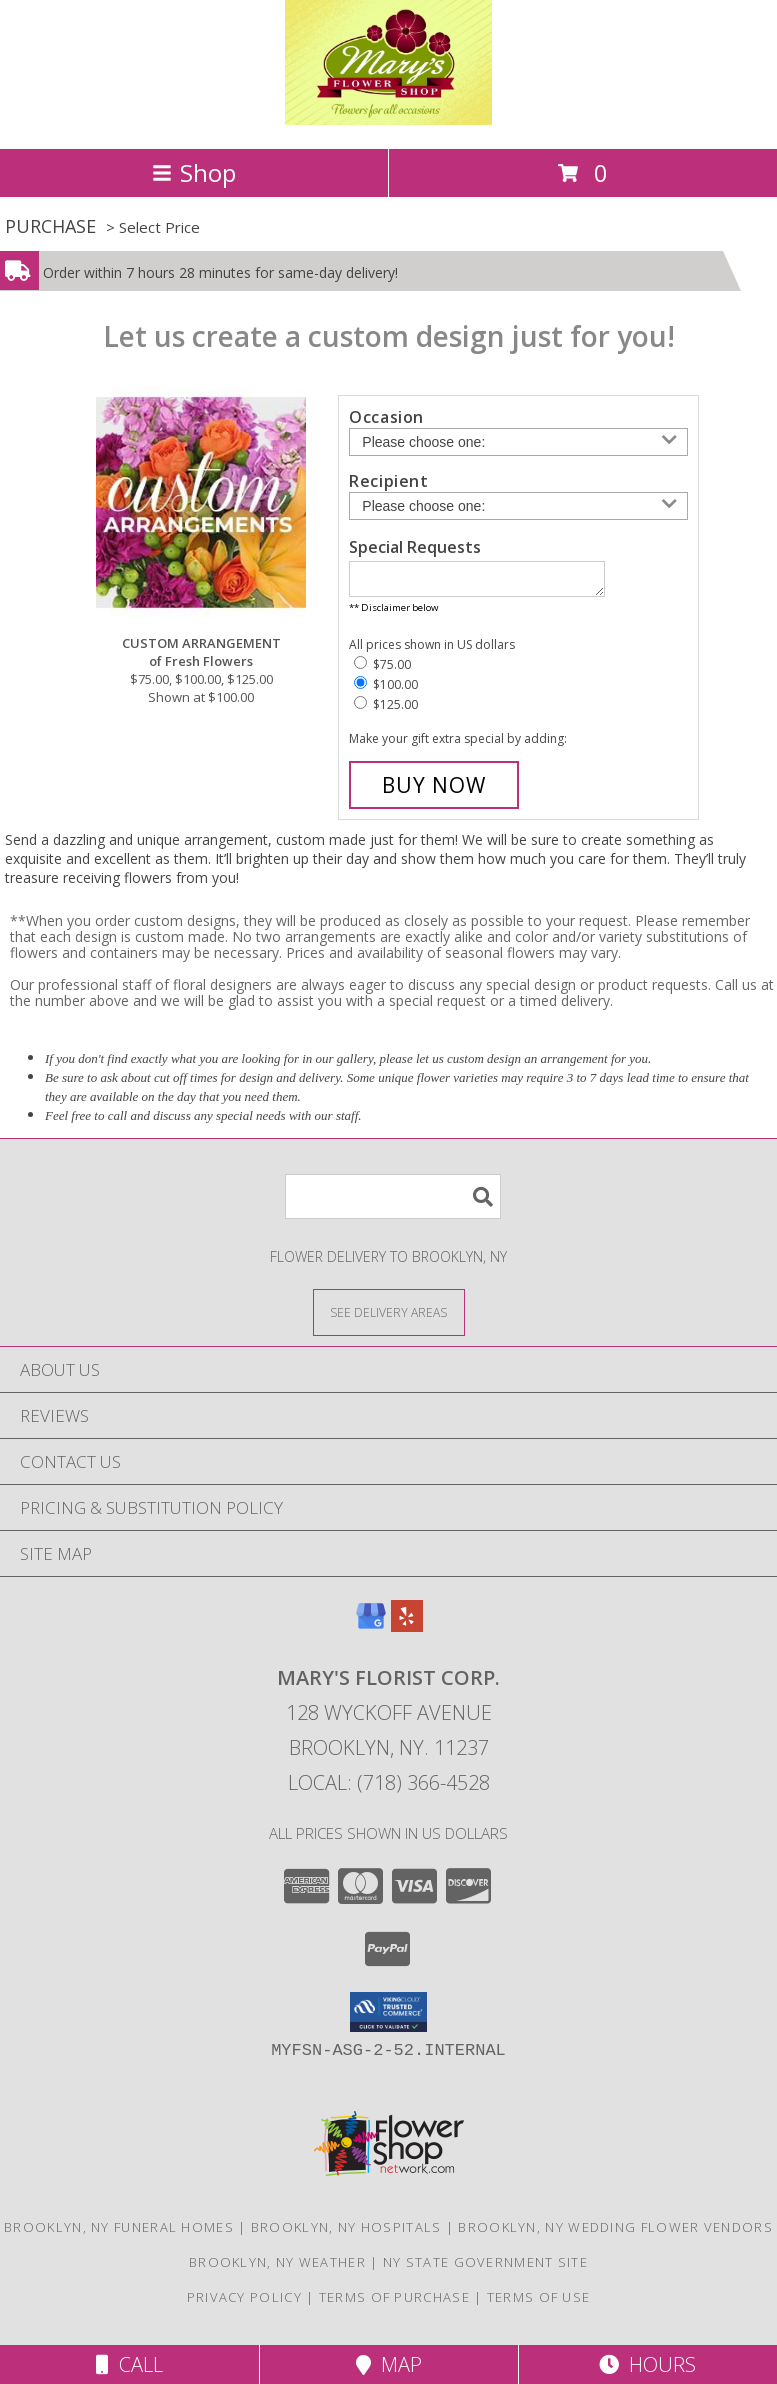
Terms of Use (539, 2303)
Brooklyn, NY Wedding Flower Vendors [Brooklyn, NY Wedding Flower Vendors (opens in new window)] (615, 2233)
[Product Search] (393, 1202)
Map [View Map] (389, 2364)
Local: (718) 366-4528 (389, 1788)
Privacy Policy (244, 2303)
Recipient (388, 481)
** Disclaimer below (393, 613)
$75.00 (382, 670)
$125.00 (386, 710)
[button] (388, 2018)
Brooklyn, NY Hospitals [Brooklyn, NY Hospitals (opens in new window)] (346, 2233)
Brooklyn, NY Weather (277, 2268)
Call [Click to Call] (129, 2364)
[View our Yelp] (407, 1631)
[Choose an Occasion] (518, 442)
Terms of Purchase (394, 2303)
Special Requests (415, 547)
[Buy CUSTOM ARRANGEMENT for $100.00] (434, 791)
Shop (194, 172)
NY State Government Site (485, 2268)
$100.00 (386, 690)
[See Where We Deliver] (389, 1317)
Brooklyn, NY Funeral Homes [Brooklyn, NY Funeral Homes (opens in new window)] (119, 2233)
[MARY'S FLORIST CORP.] (388, 119)
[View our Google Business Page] (371, 1631)
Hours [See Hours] (647, 2364)
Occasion (386, 417)
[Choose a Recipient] (518, 506)
